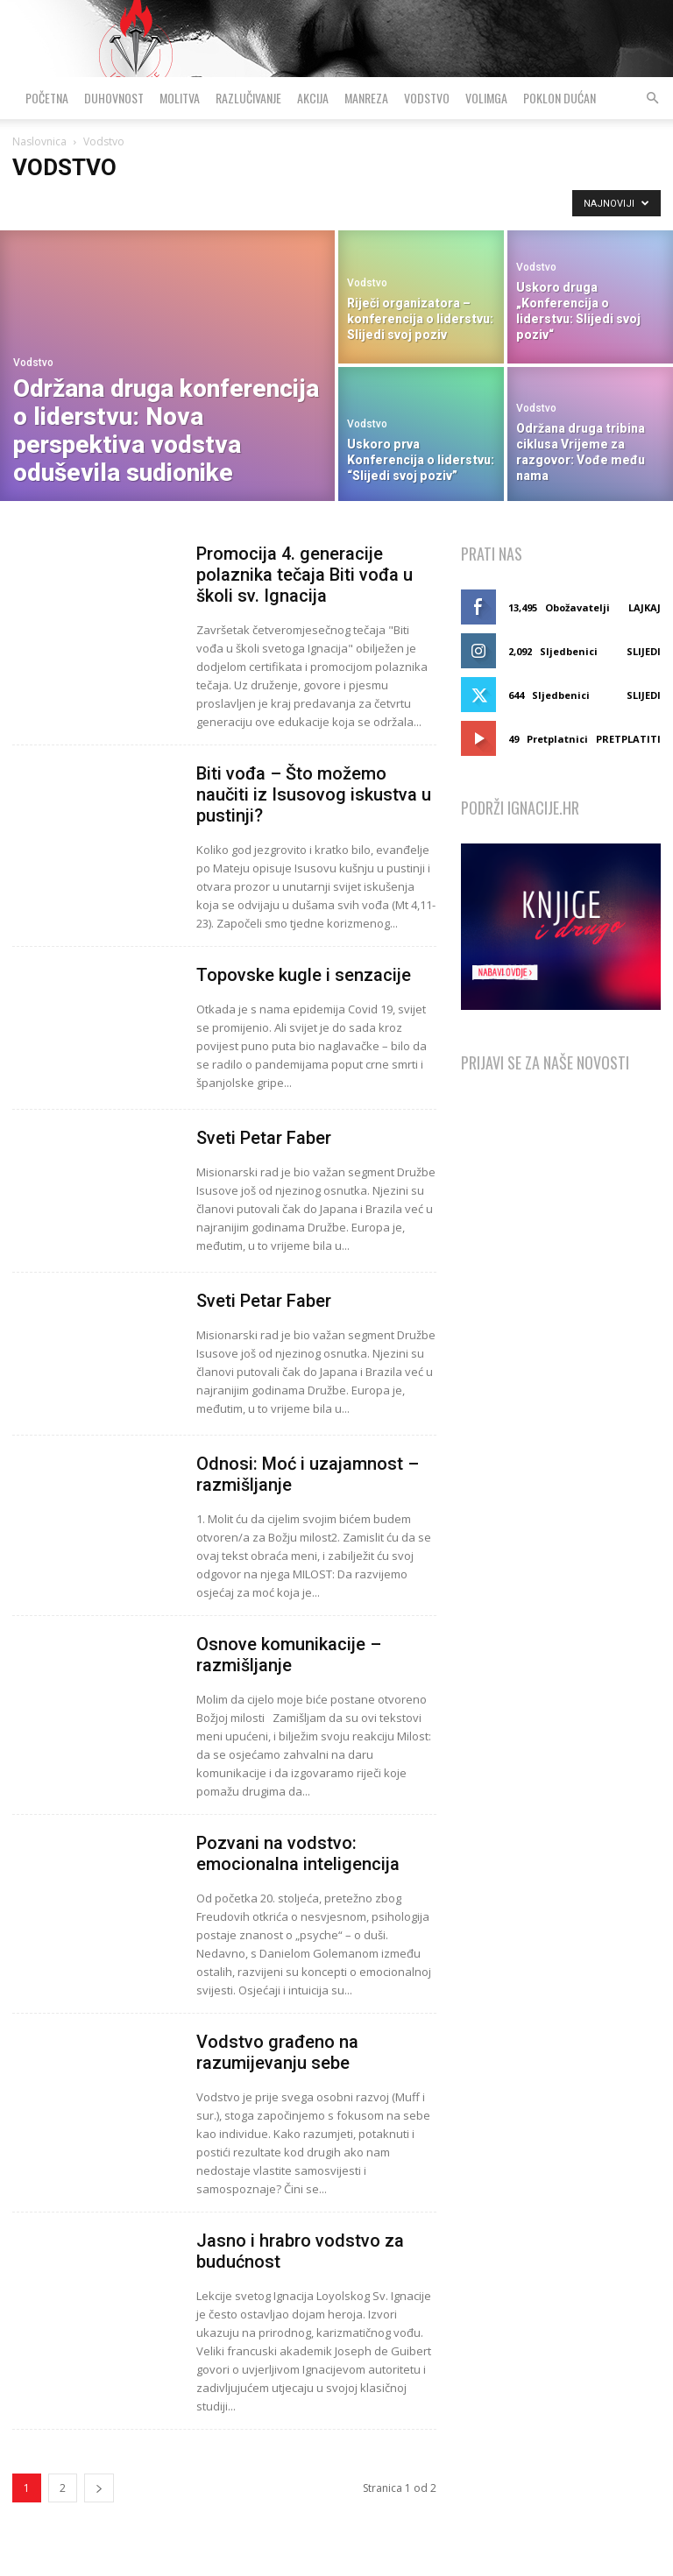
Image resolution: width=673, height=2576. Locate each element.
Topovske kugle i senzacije (303, 974)
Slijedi (644, 651)
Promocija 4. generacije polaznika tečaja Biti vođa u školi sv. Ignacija (304, 574)
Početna (46, 97)
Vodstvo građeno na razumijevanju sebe (277, 2052)
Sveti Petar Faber (263, 1137)
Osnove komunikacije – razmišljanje (288, 1655)
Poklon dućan (559, 97)
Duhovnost (114, 97)
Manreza (366, 97)
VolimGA (486, 97)
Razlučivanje (248, 97)
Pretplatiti (628, 738)
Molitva (179, 97)
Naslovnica (39, 141)
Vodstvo (427, 97)
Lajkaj (644, 607)
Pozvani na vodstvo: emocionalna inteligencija (298, 1853)
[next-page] (99, 2488)
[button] (652, 98)
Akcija (313, 97)
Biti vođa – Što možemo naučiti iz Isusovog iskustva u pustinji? (313, 794)
